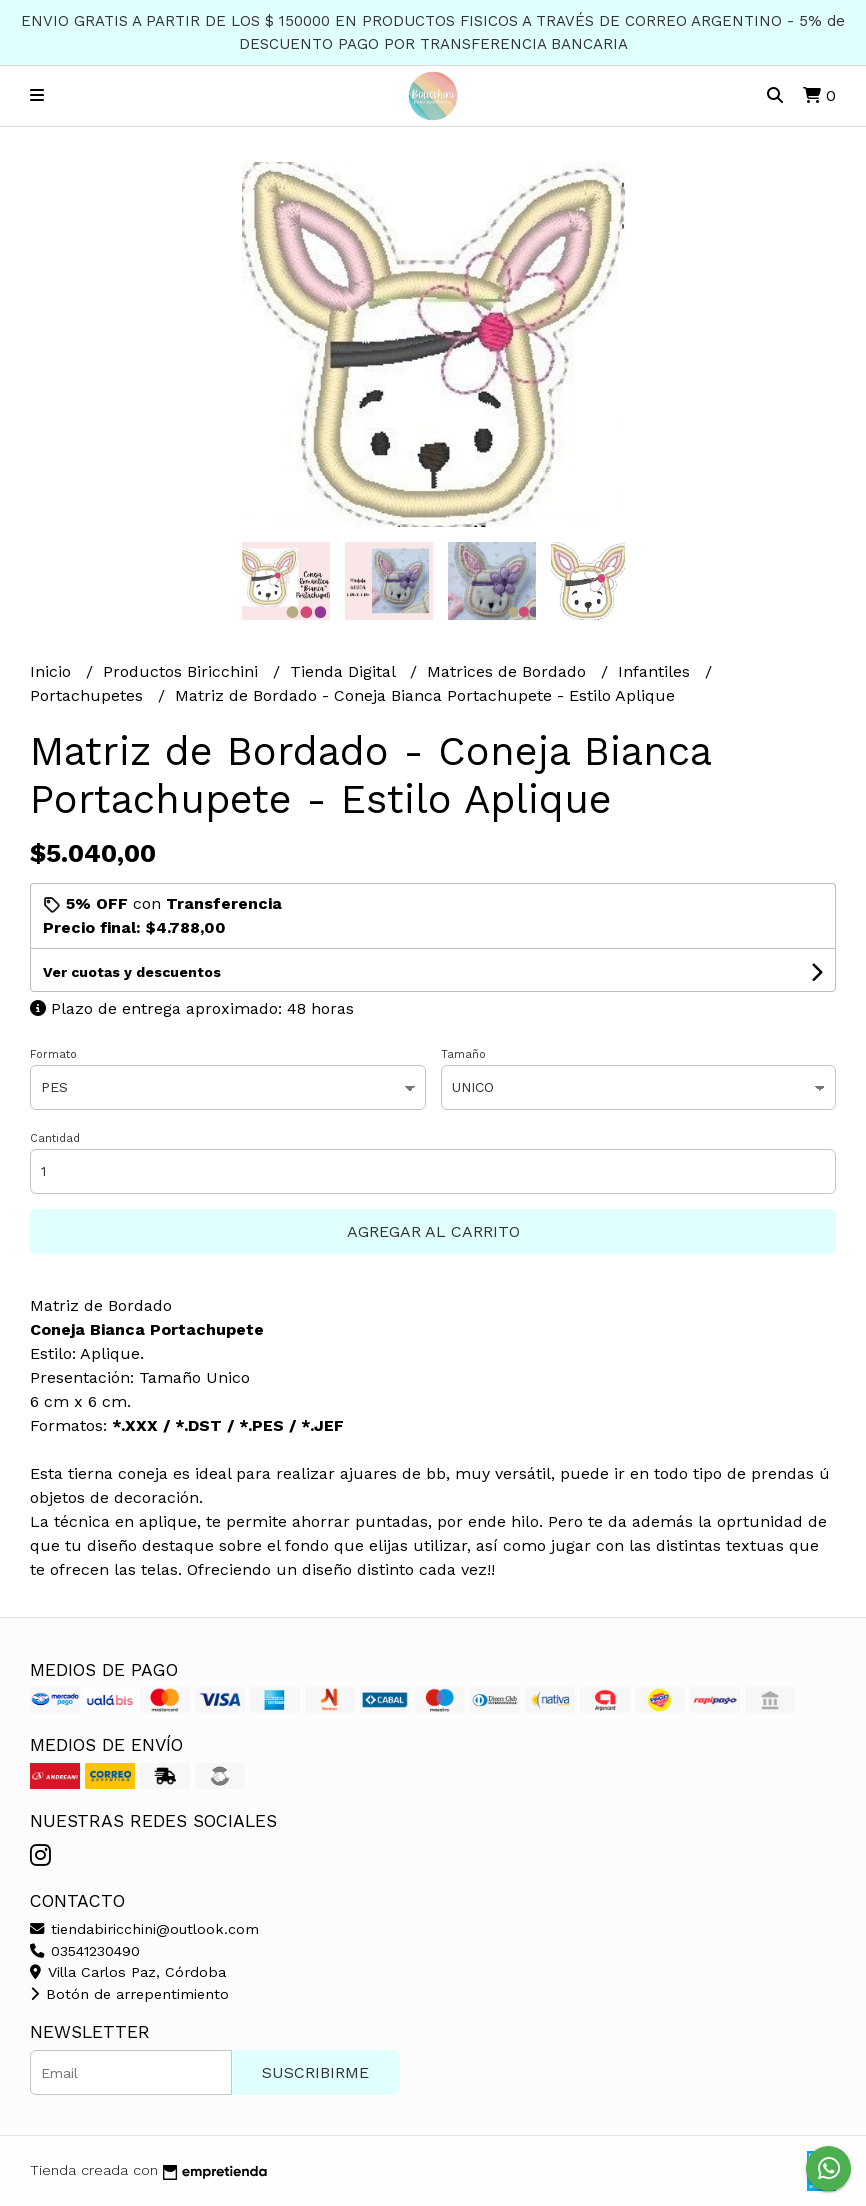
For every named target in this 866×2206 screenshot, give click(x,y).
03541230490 (85, 1951)
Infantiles (656, 671)
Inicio (53, 671)
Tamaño (463, 1054)
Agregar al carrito (433, 1231)
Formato (53, 1054)
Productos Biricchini (183, 671)
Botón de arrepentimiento (129, 1994)
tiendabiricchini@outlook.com (144, 1929)
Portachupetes (89, 695)
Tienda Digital (345, 671)
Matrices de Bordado (509, 671)
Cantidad (55, 1138)
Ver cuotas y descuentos (132, 972)
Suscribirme (315, 2072)
